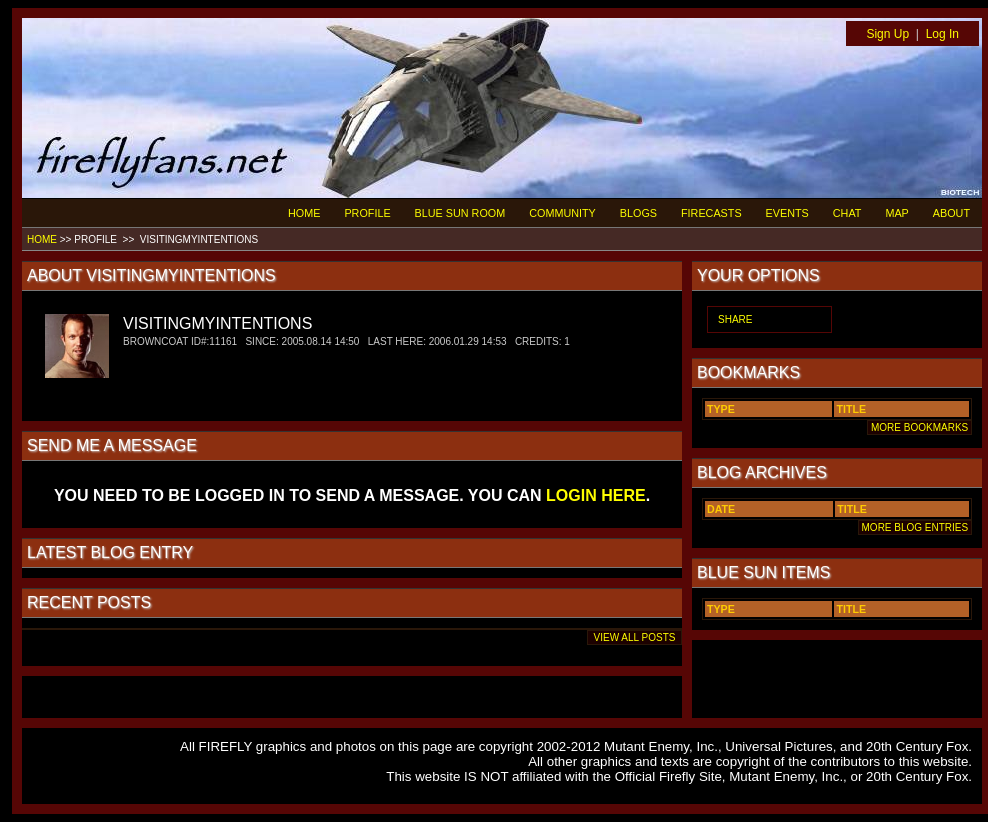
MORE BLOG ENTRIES (915, 527)
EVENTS (787, 213)
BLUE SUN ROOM (460, 213)
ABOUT (951, 213)
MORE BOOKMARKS (919, 427)
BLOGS (638, 213)
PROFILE (367, 213)
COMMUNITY (562, 213)
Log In (942, 34)
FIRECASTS (711, 213)
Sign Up (887, 34)
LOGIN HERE (596, 495)
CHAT (847, 213)
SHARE (735, 319)
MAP (896, 213)
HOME (304, 213)
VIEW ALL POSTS (634, 637)
